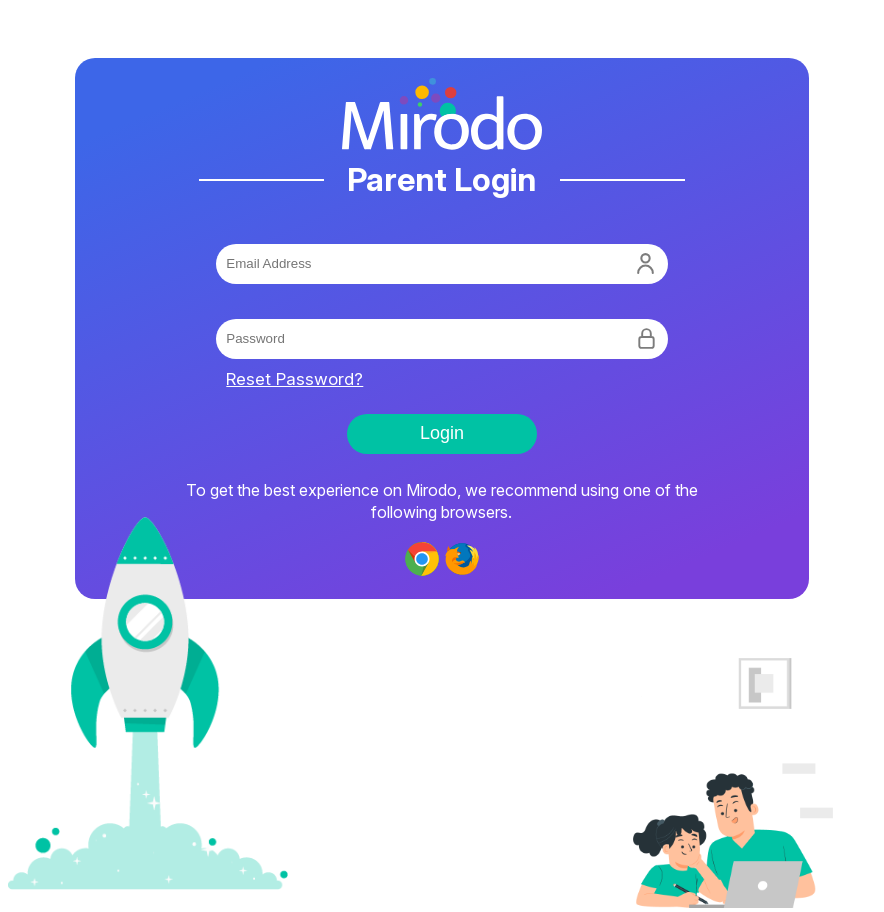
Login (442, 433)
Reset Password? (294, 379)
